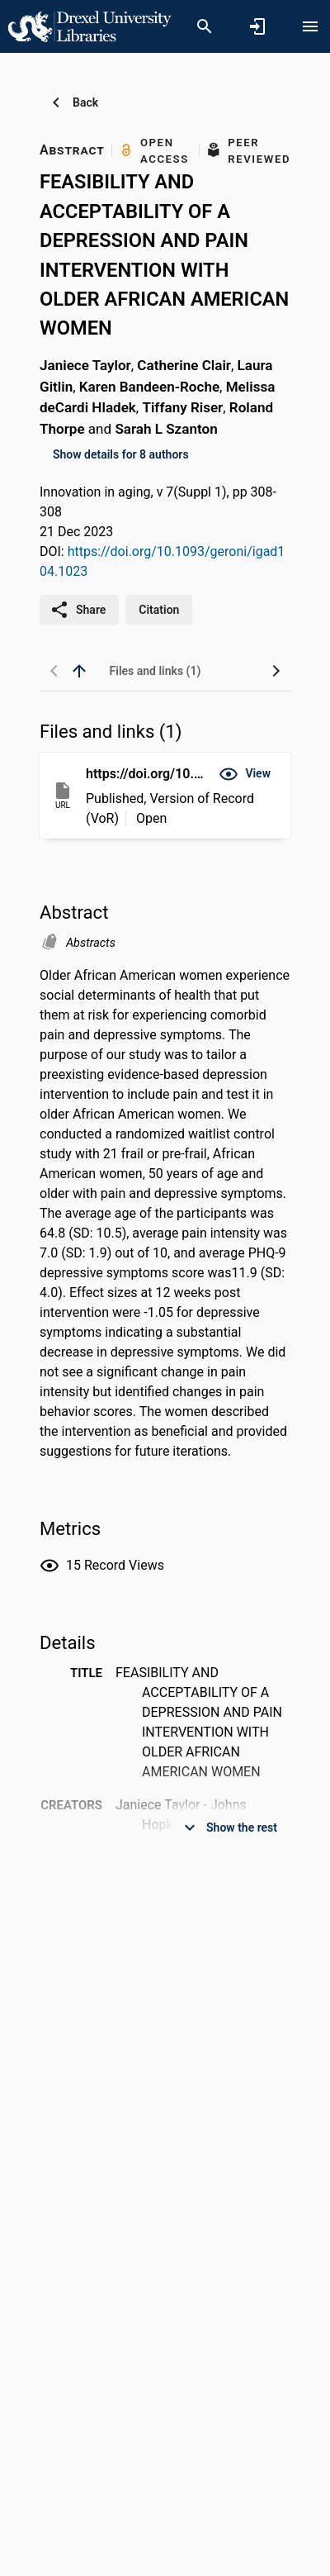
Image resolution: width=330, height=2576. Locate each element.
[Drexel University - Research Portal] (89, 25)
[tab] (155, 671)
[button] (244, 774)
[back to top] (79, 671)
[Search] (204, 26)
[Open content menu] (310, 26)
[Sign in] (257, 26)
